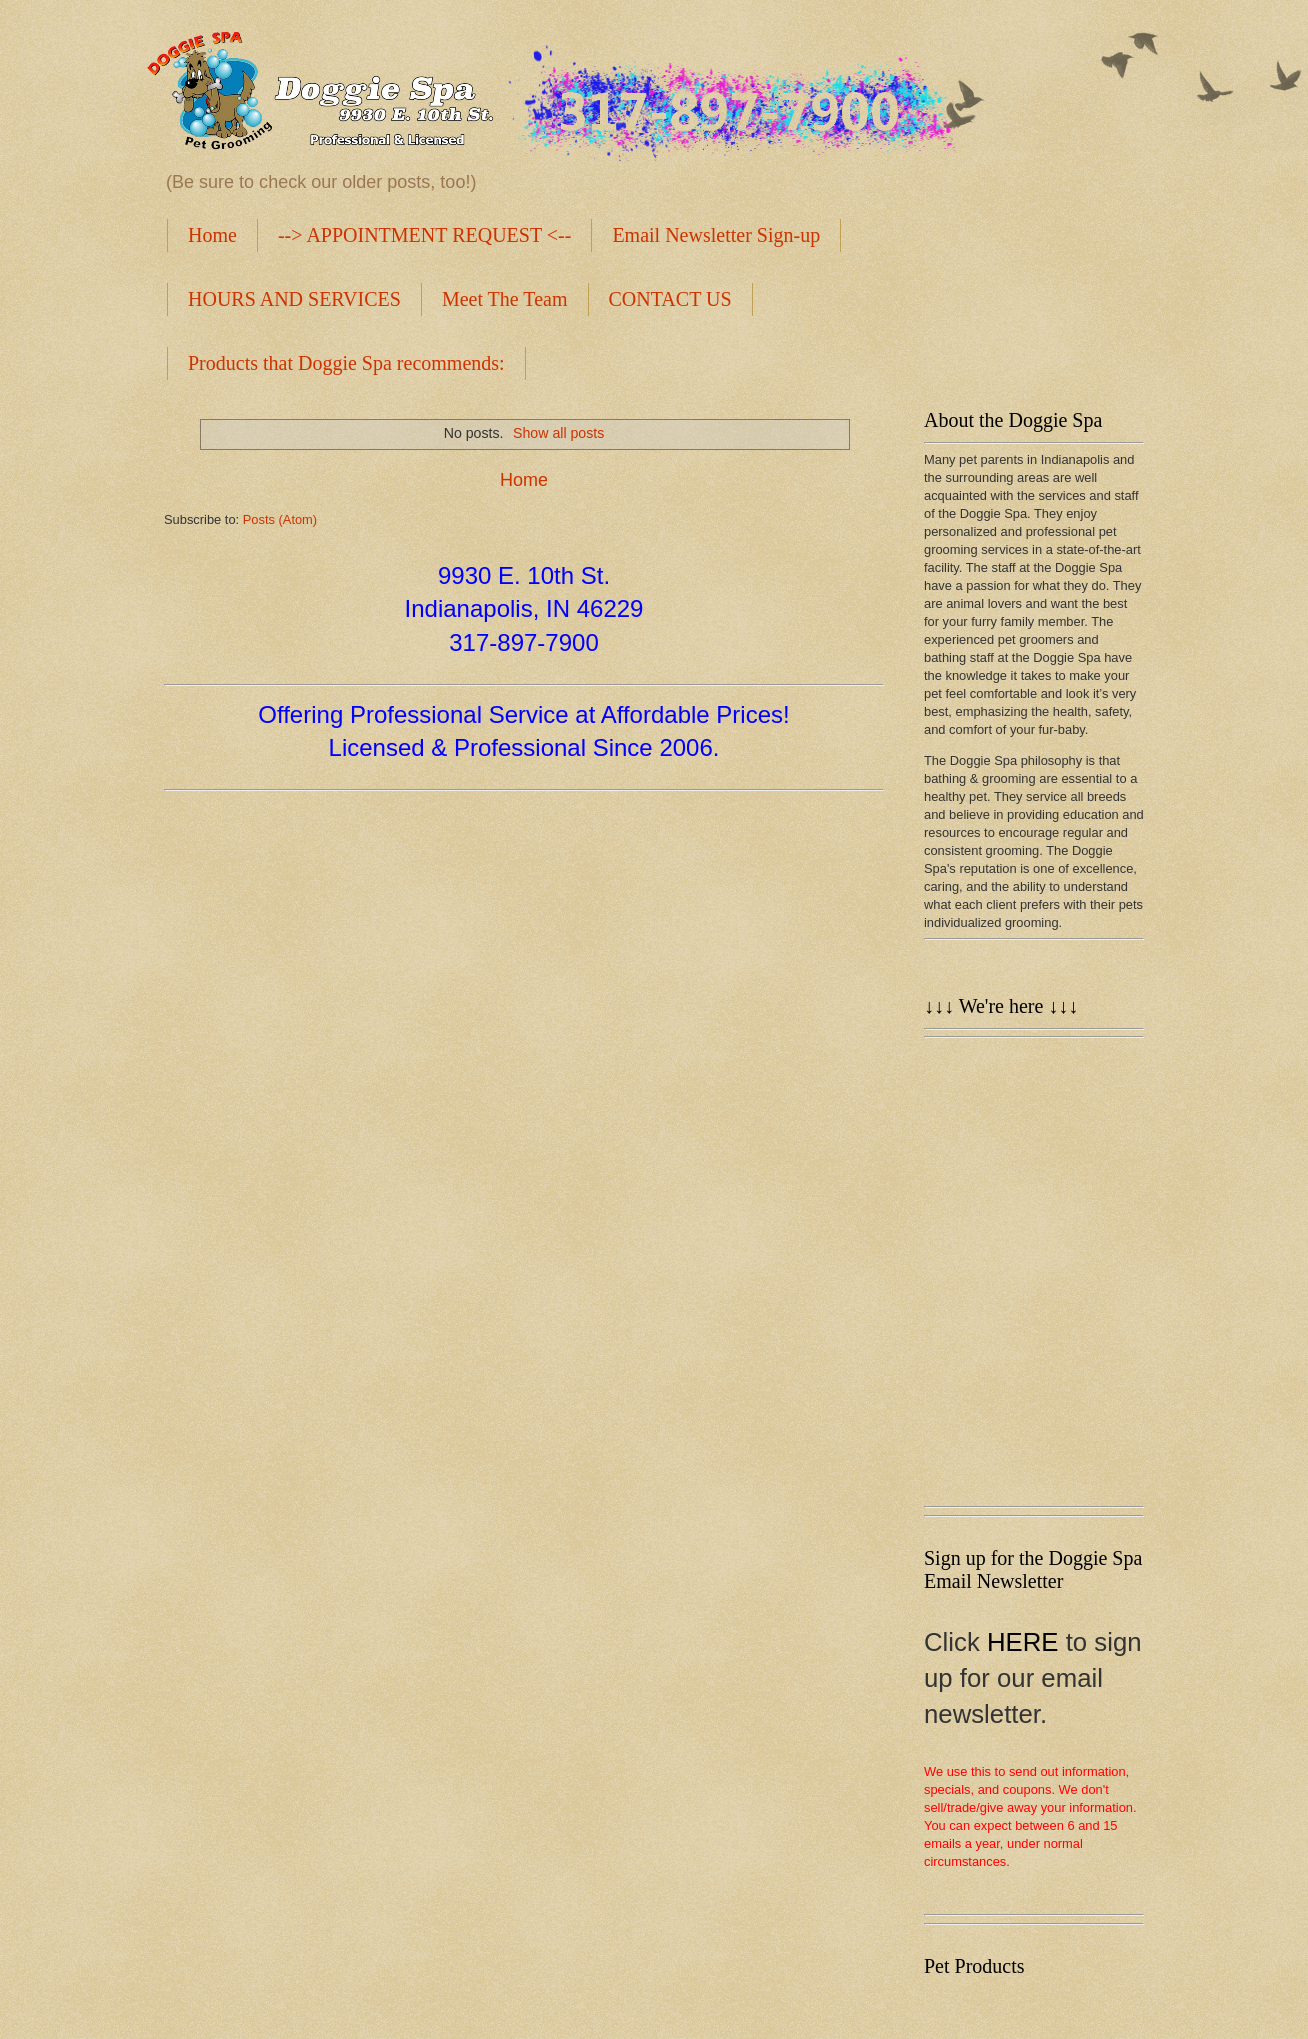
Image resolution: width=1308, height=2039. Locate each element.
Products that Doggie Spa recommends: (346, 363)
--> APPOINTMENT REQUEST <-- (425, 235)
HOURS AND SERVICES (294, 299)
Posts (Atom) (280, 519)
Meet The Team (505, 299)
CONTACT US (670, 299)
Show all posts (558, 433)
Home (212, 235)
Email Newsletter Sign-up (716, 235)
